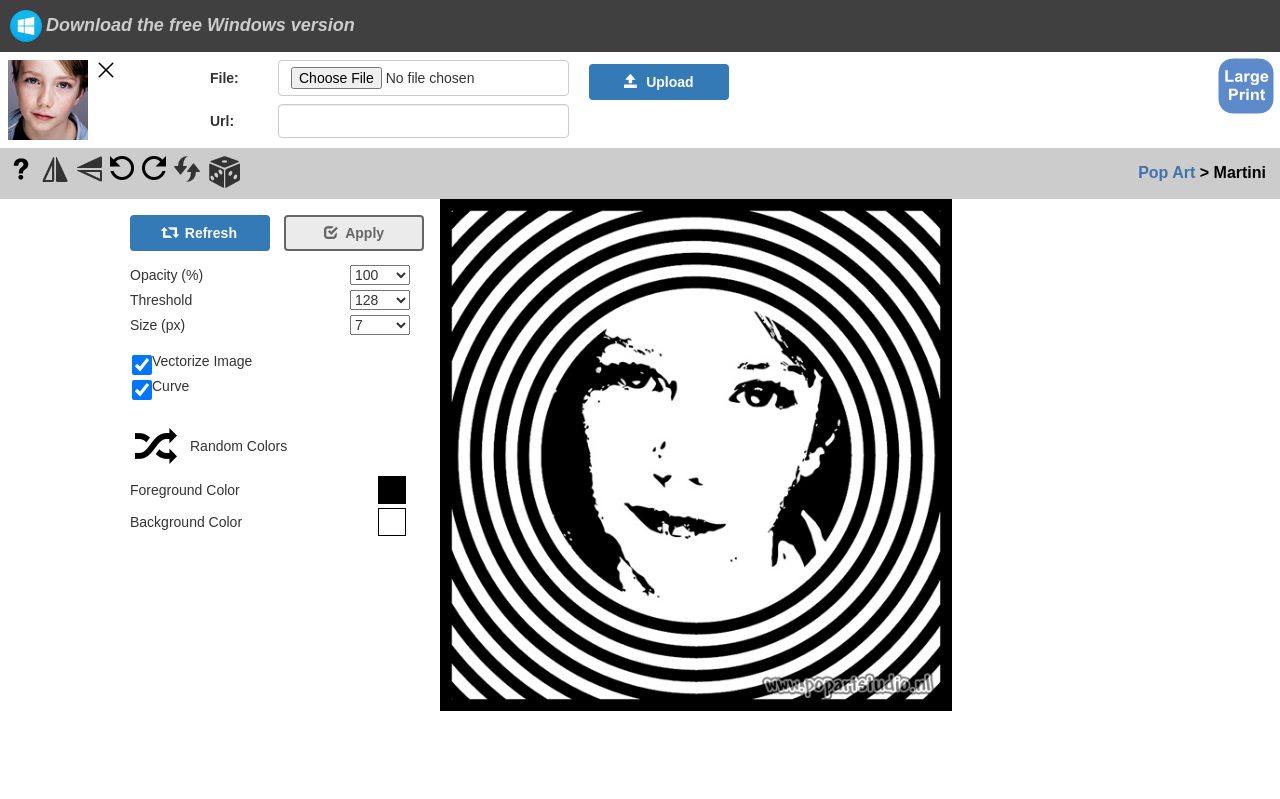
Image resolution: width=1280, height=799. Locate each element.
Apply (354, 233)
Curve (160, 387)
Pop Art (1166, 172)
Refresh (200, 233)
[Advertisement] (60, 499)
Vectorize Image (192, 362)
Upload (658, 82)
